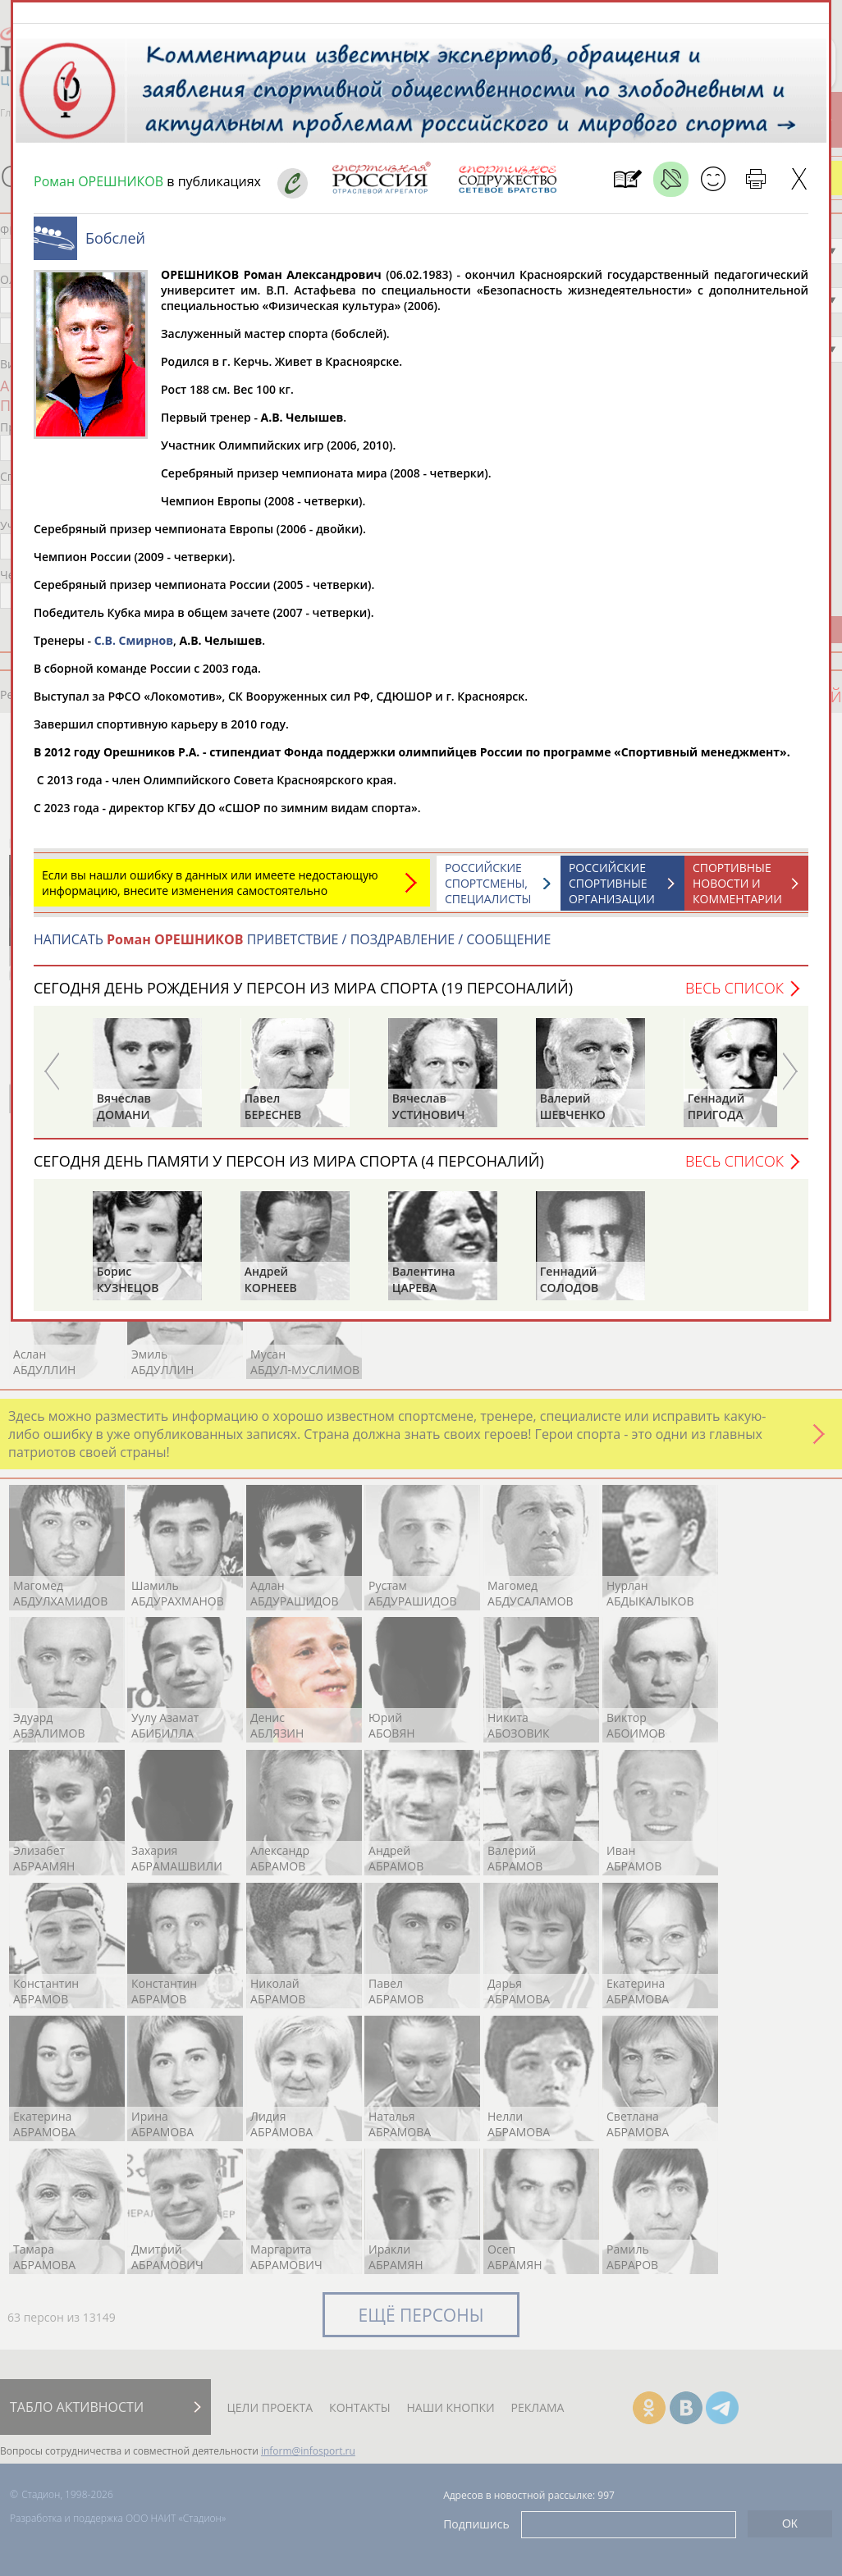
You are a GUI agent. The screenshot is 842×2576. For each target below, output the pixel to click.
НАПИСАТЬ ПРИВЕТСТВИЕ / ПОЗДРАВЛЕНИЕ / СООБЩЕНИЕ (292, 948)
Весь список (734, 996)
